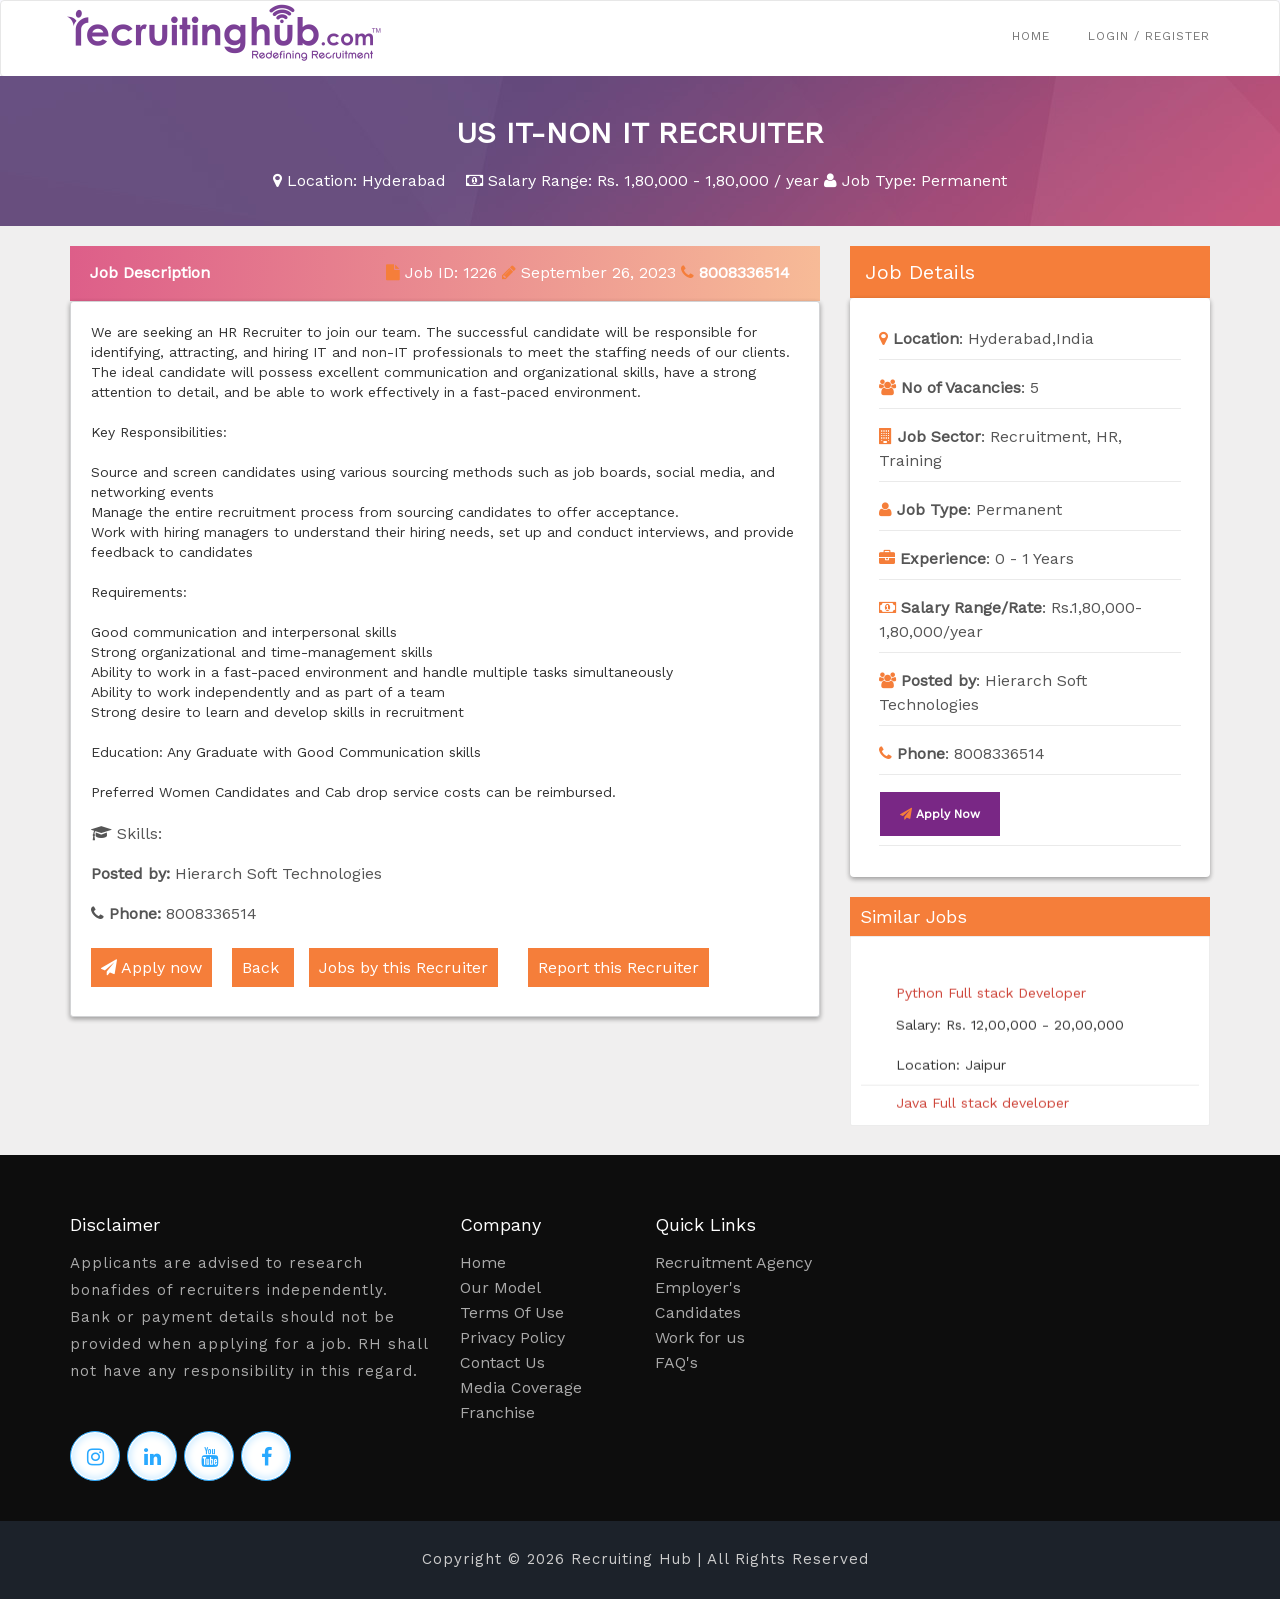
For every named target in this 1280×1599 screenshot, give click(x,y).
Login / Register (1149, 36)
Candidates (698, 1312)
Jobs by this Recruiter (403, 967)
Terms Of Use (512, 1312)
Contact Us (502, 1362)
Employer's (698, 1287)
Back (263, 967)
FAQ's (676, 1362)
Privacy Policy (512, 1337)
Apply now (151, 967)
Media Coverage (521, 1387)
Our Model (500, 1287)
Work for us (700, 1337)
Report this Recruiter (618, 967)
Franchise (497, 1412)
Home (1031, 36)
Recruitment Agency (733, 1262)
